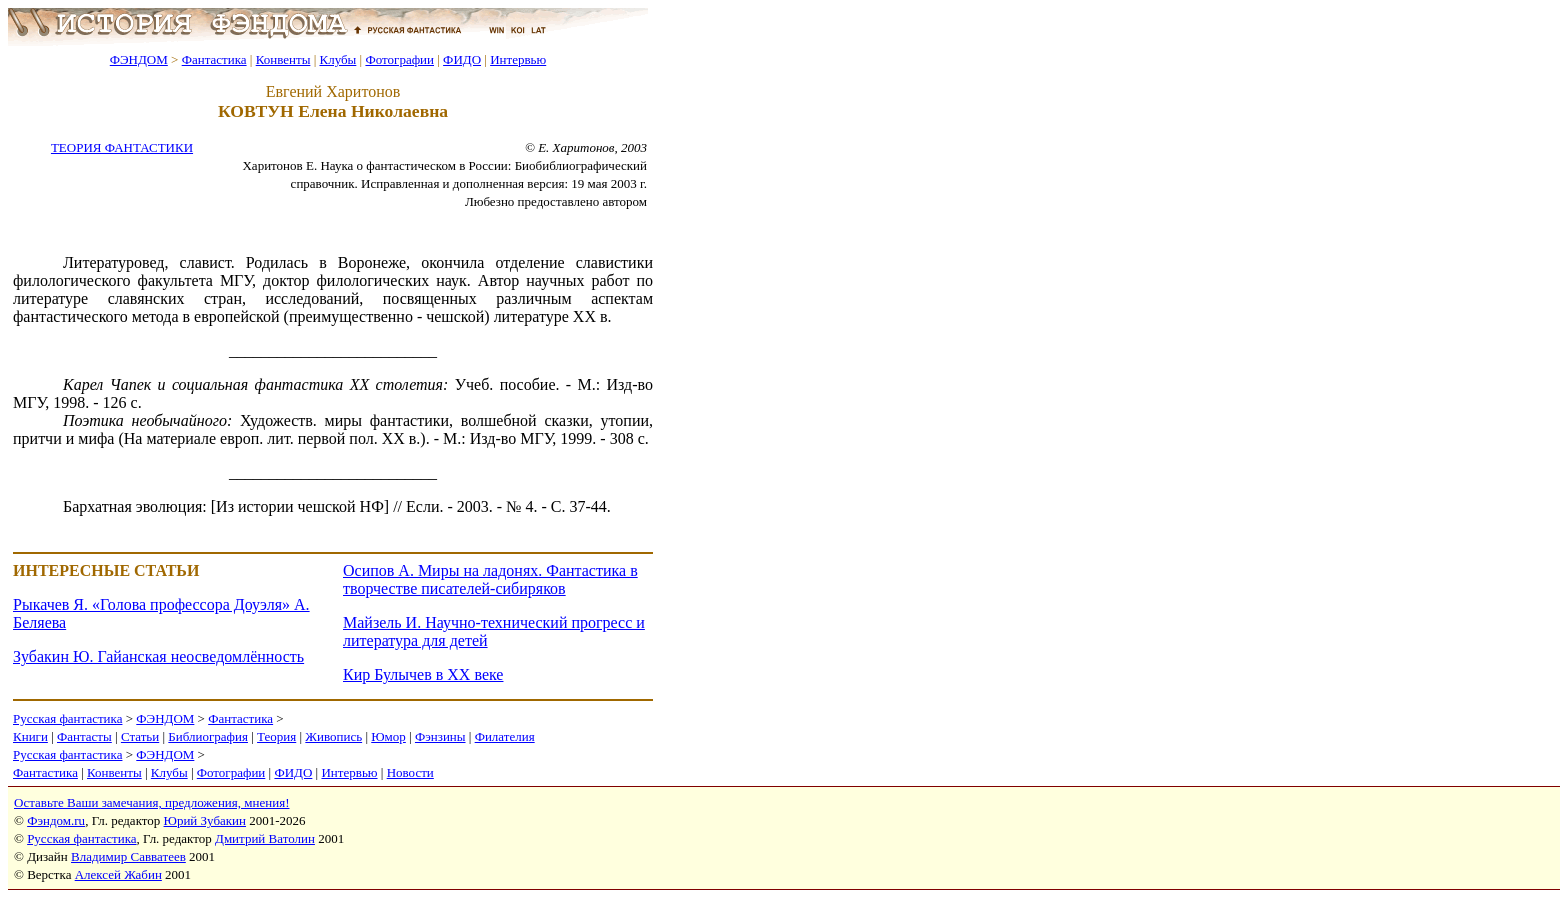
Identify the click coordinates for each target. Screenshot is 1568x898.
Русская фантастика (67, 718)
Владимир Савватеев (128, 856)
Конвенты (283, 59)
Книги (30, 736)
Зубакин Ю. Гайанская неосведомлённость (158, 656)
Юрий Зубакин (205, 820)
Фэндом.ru (56, 820)
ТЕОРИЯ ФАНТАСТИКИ (122, 147)
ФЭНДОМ (139, 59)
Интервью (518, 59)
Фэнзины (440, 736)
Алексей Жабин (118, 874)
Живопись (333, 736)
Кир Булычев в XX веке (423, 674)
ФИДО (462, 59)
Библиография (208, 736)
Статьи (140, 736)
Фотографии (399, 59)
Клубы (337, 59)
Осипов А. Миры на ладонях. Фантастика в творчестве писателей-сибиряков (490, 579)
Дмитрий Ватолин (265, 838)
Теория (276, 736)
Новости (410, 772)
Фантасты (84, 736)
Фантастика (214, 59)
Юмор (388, 736)
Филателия (505, 736)
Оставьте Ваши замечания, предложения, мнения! (151, 802)
